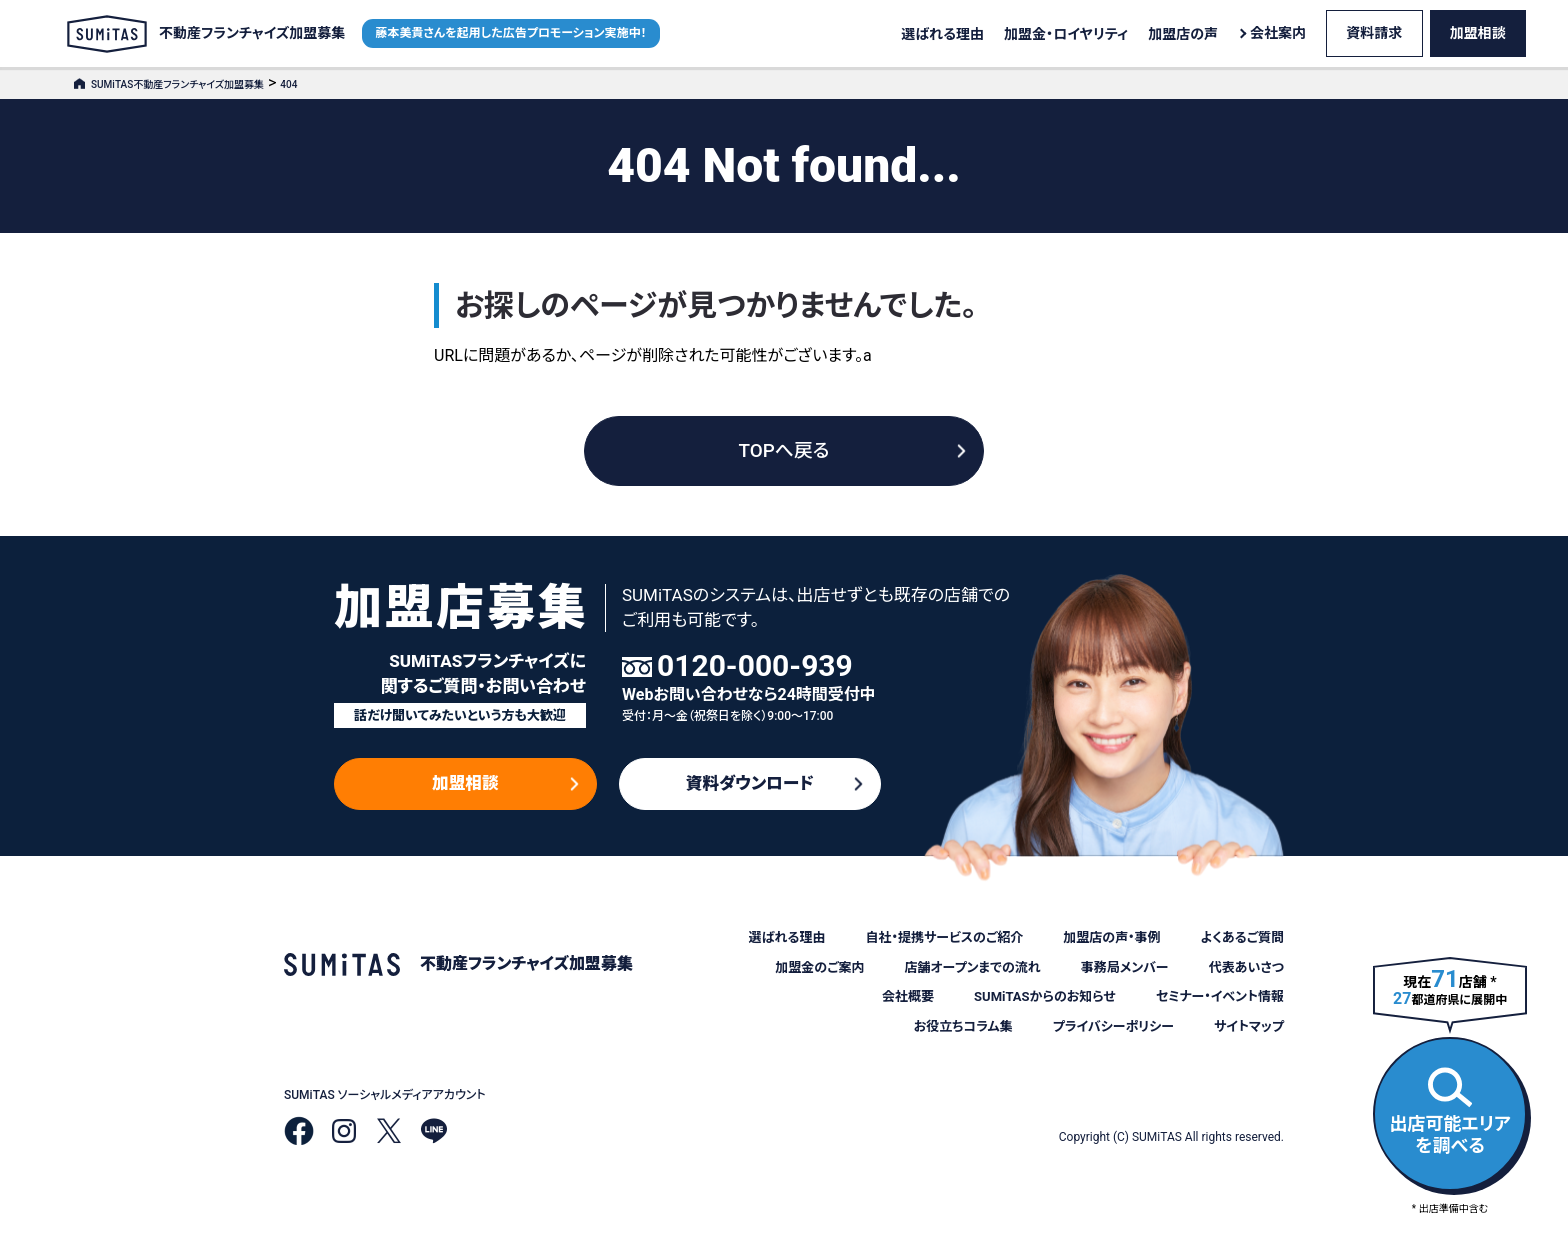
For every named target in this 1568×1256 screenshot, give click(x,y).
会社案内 (1278, 33)
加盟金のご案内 (819, 967)
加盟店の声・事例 (1111, 937)
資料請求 (1374, 33)
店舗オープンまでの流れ (972, 967)
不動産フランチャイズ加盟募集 (206, 34)
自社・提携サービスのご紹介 (944, 937)
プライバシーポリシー (1113, 1026)
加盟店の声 (1183, 34)
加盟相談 (1478, 33)
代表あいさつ (1246, 967)
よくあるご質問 (1242, 937)
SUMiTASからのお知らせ (1045, 996)
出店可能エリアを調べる (1450, 1111)
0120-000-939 (755, 666)
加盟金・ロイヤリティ (1066, 34)
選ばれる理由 (942, 34)
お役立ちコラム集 (963, 1026)
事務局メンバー (1125, 967)
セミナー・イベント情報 (1220, 996)
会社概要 (908, 996)
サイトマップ (1249, 1026)
